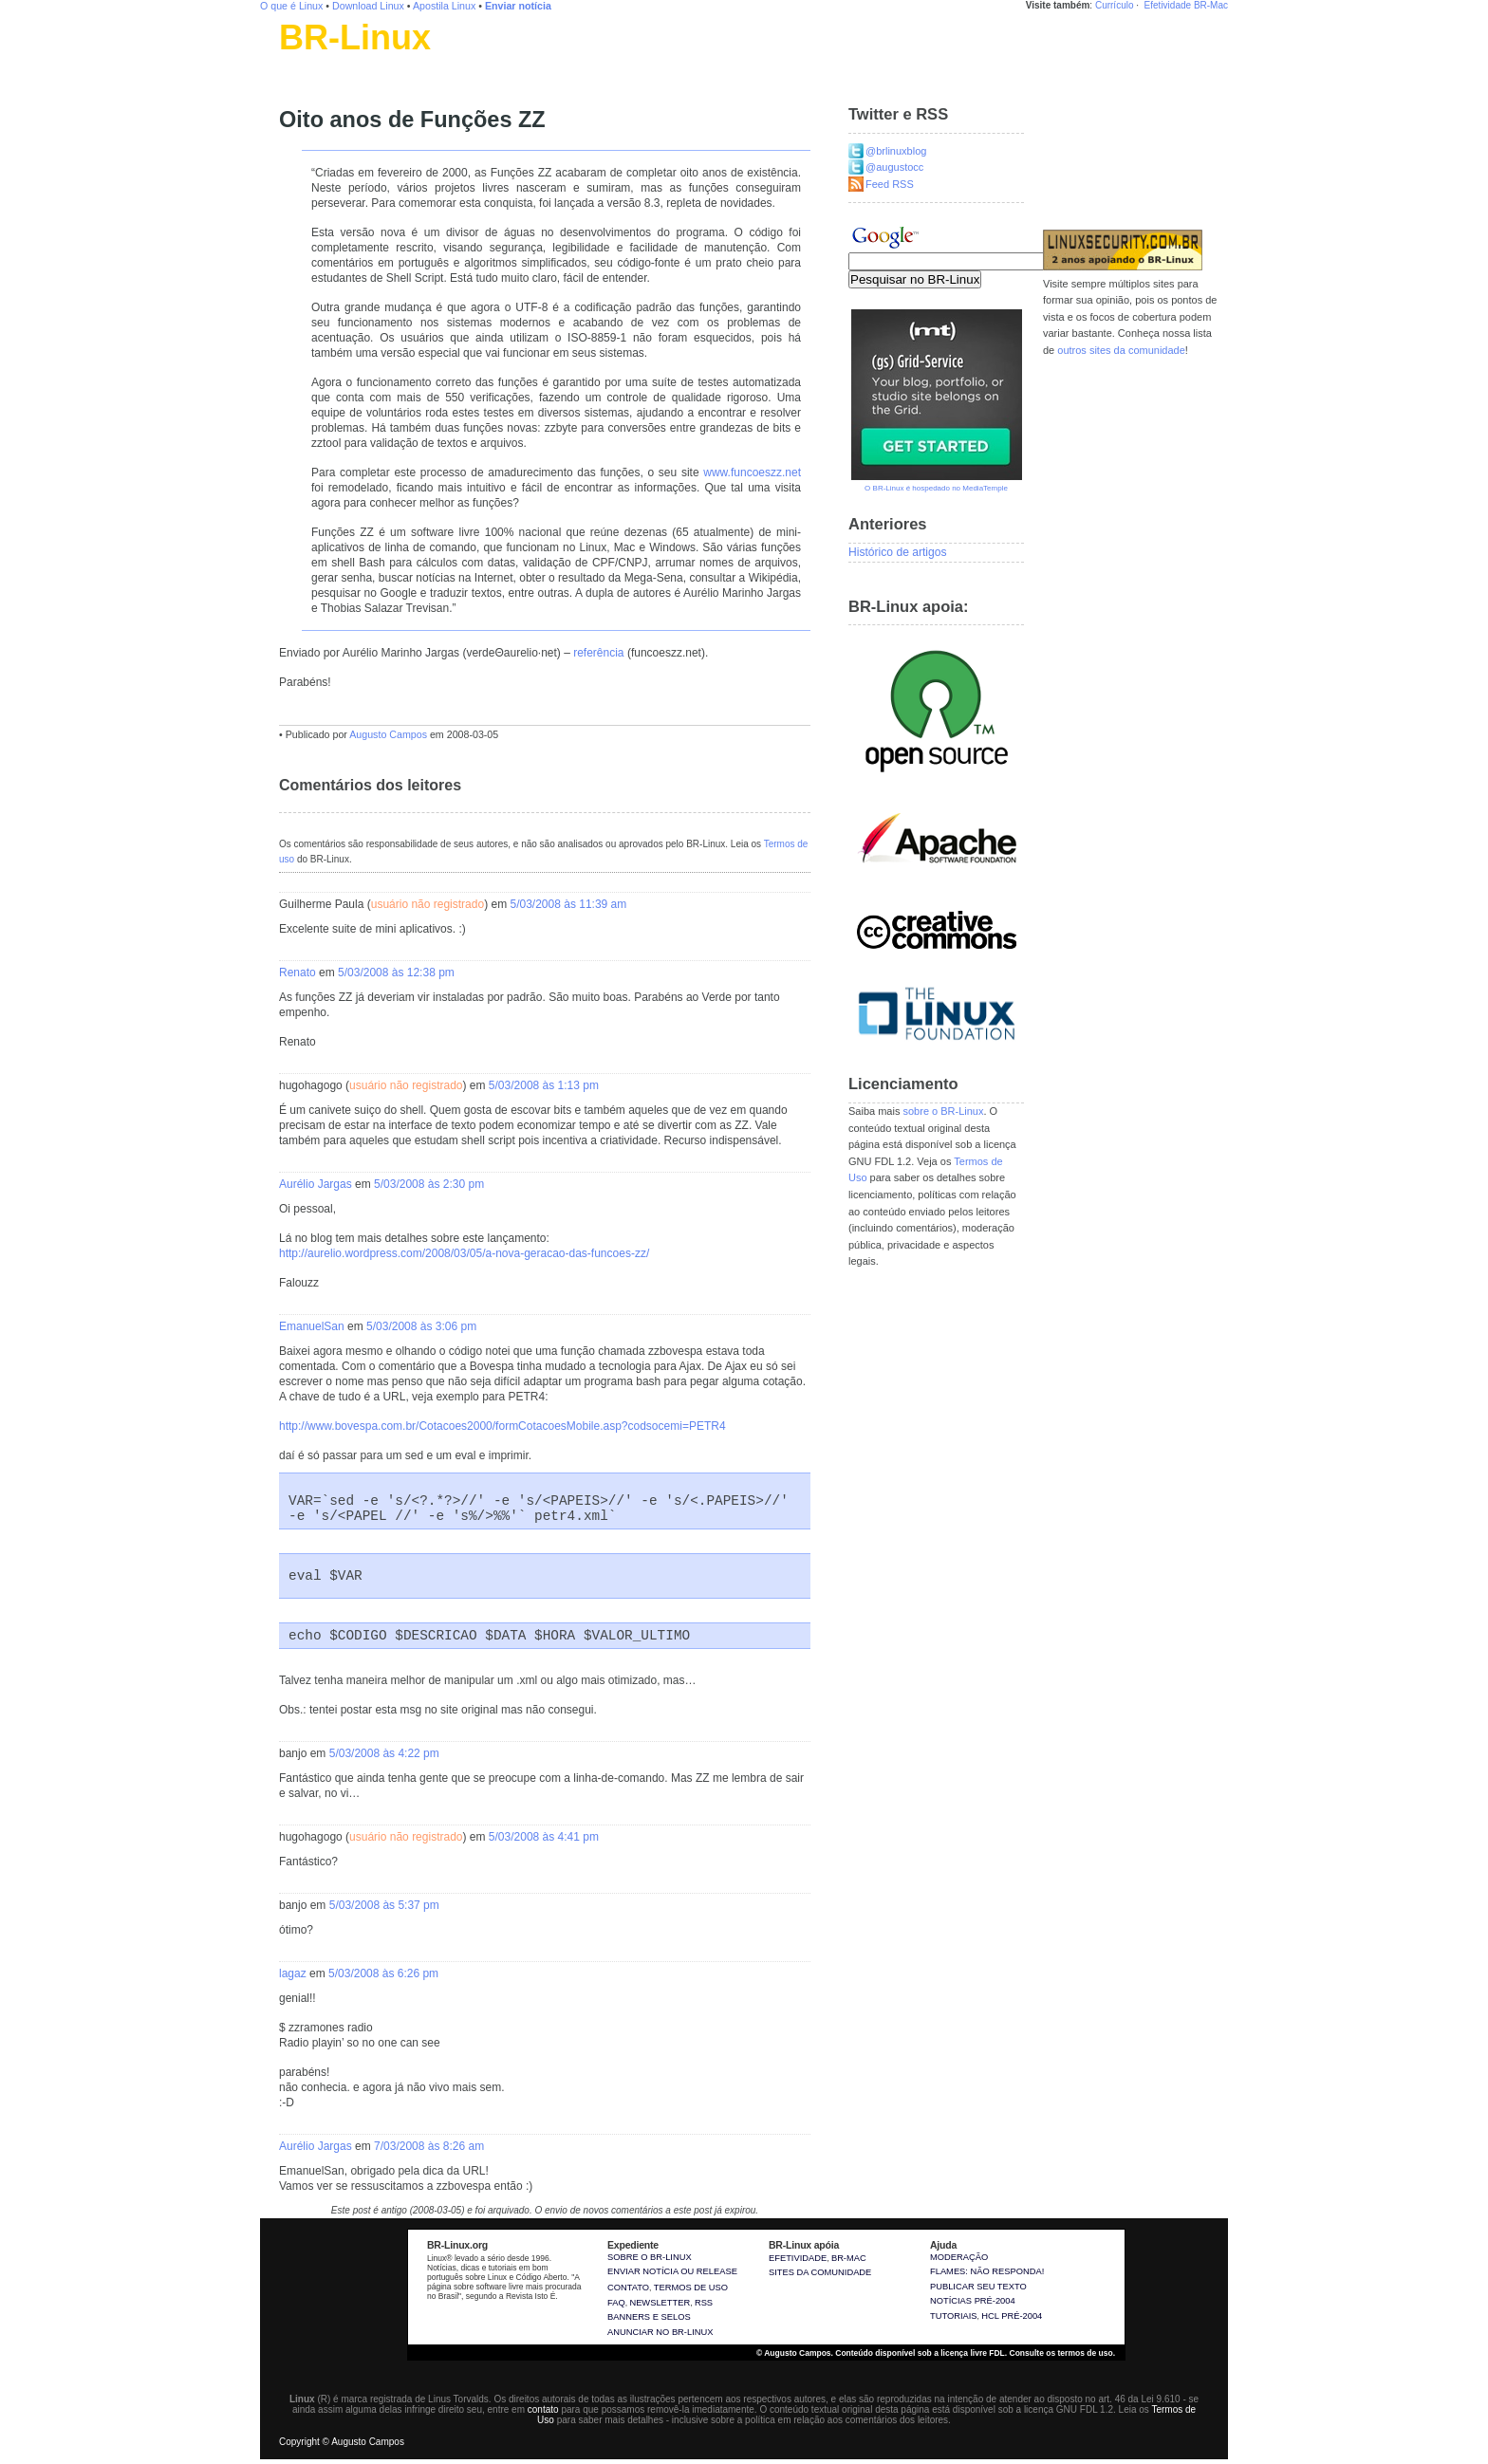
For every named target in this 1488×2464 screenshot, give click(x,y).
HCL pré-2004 (1011, 2316)
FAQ (616, 2302)
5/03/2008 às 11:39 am (568, 904)
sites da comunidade (820, 2272)
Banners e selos (649, 2317)
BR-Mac (1211, 5)
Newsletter (659, 2302)
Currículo (1114, 5)
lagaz (293, 1973)
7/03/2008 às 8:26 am (429, 2146)
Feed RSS (889, 184)
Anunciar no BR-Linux (660, 2332)
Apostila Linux (444, 5)
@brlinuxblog (895, 151)
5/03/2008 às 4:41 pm (544, 1836)
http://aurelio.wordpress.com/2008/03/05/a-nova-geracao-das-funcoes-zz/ (464, 1253)
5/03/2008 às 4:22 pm (384, 1753)
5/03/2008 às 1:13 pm (544, 1085)
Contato (628, 2287)
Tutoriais (953, 2316)
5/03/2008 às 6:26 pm (383, 1973)
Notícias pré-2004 (972, 2301)
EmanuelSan (311, 1326)
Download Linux (368, 5)
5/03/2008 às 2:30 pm (429, 1184)
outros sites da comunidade (1121, 350)
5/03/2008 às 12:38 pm (396, 972)
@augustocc (894, 167)
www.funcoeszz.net (752, 472)
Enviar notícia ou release (672, 2271)
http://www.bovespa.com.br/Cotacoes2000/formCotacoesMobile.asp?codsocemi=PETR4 (502, 1426)
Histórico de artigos (897, 552)
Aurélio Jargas (315, 1184)
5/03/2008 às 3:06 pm (421, 1326)
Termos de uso (691, 2287)
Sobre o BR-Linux (649, 2257)
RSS (704, 2302)
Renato (297, 972)
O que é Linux (291, 5)
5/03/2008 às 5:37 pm (384, 1905)
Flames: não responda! (987, 2271)
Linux (293, 61)
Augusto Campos (388, 734)
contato (543, 2409)
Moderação (959, 2257)
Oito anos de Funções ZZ (412, 119)
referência (598, 652)
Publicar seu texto (978, 2286)
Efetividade (1167, 5)
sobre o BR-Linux (942, 1111)
